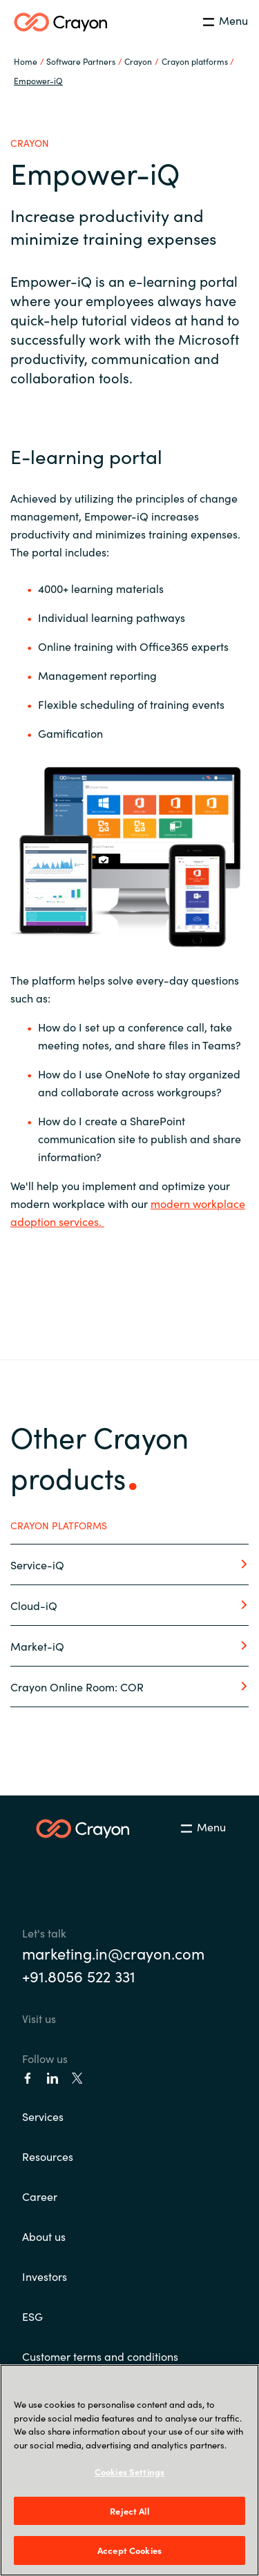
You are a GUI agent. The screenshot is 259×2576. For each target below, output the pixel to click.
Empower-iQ (38, 80)
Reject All (129, 2510)
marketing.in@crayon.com (113, 1953)
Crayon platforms (195, 61)
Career (39, 2196)
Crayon (138, 61)
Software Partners (80, 61)
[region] (129, 2470)
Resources (47, 2156)
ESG (32, 2316)
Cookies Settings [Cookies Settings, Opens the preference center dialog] (129, 2471)
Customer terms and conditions (100, 2356)
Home (25, 61)
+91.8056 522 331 (78, 1975)
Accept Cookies (129, 2550)
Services (43, 2116)
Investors (44, 2276)
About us (44, 2236)
